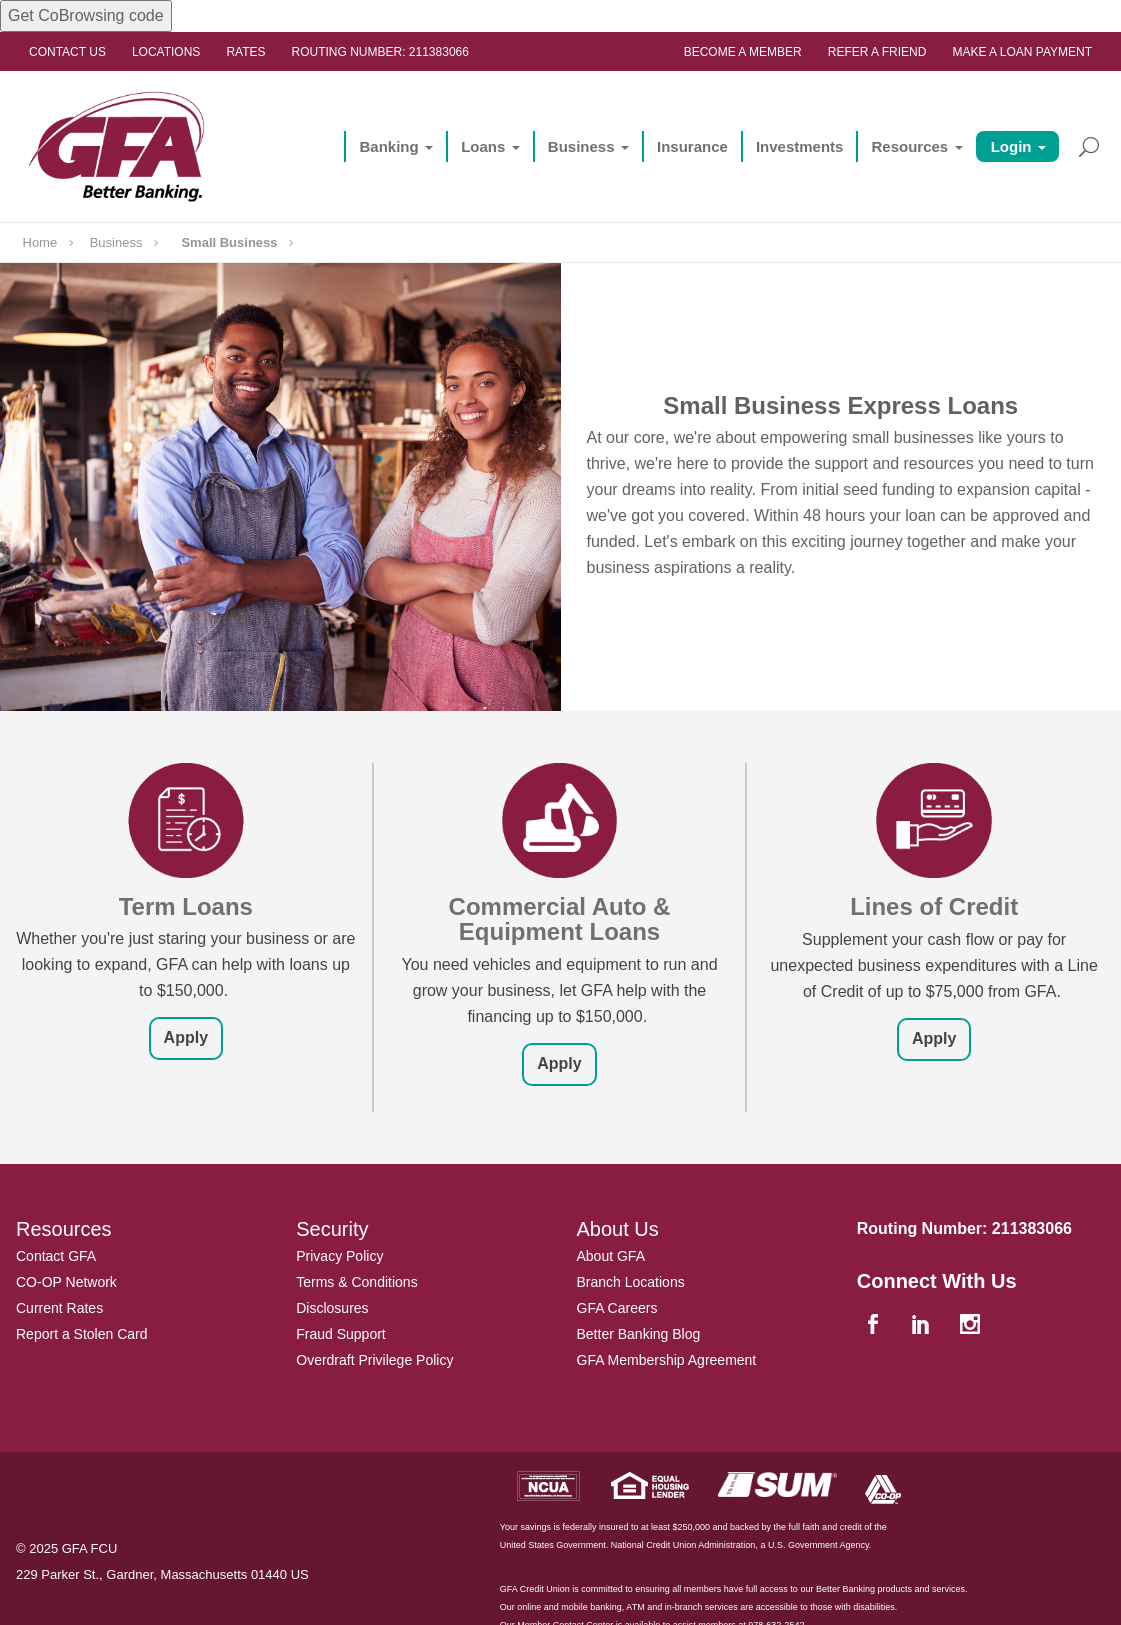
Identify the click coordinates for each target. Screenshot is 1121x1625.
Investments (800, 146)
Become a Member (743, 52)
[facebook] (876, 1326)
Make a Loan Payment (1022, 52)
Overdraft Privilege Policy (374, 1360)
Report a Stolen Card (82, 1334)
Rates (245, 52)
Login (1011, 146)
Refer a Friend (877, 52)
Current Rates (59, 1308)
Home (40, 242)
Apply (186, 1037)
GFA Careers (617, 1308)
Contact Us (67, 52)
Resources (909, 146)
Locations (166, 52)
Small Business (229, 242)
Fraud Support (341, 1334)
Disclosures (332, 1308)
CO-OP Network (66, 1282)
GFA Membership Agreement (667, 1360)
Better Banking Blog (639, 1334)
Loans (483, 146)
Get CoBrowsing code (86, 15)
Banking (388, 146)
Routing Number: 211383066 (380, 52)
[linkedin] (924, 1326)
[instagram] (972, 1326)
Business (581, 146)
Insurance (692, 146)
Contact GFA (56, 1256)
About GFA (611, 1256)
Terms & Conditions (356, 1282)
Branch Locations (631, 1282)
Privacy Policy (339, 1256)
